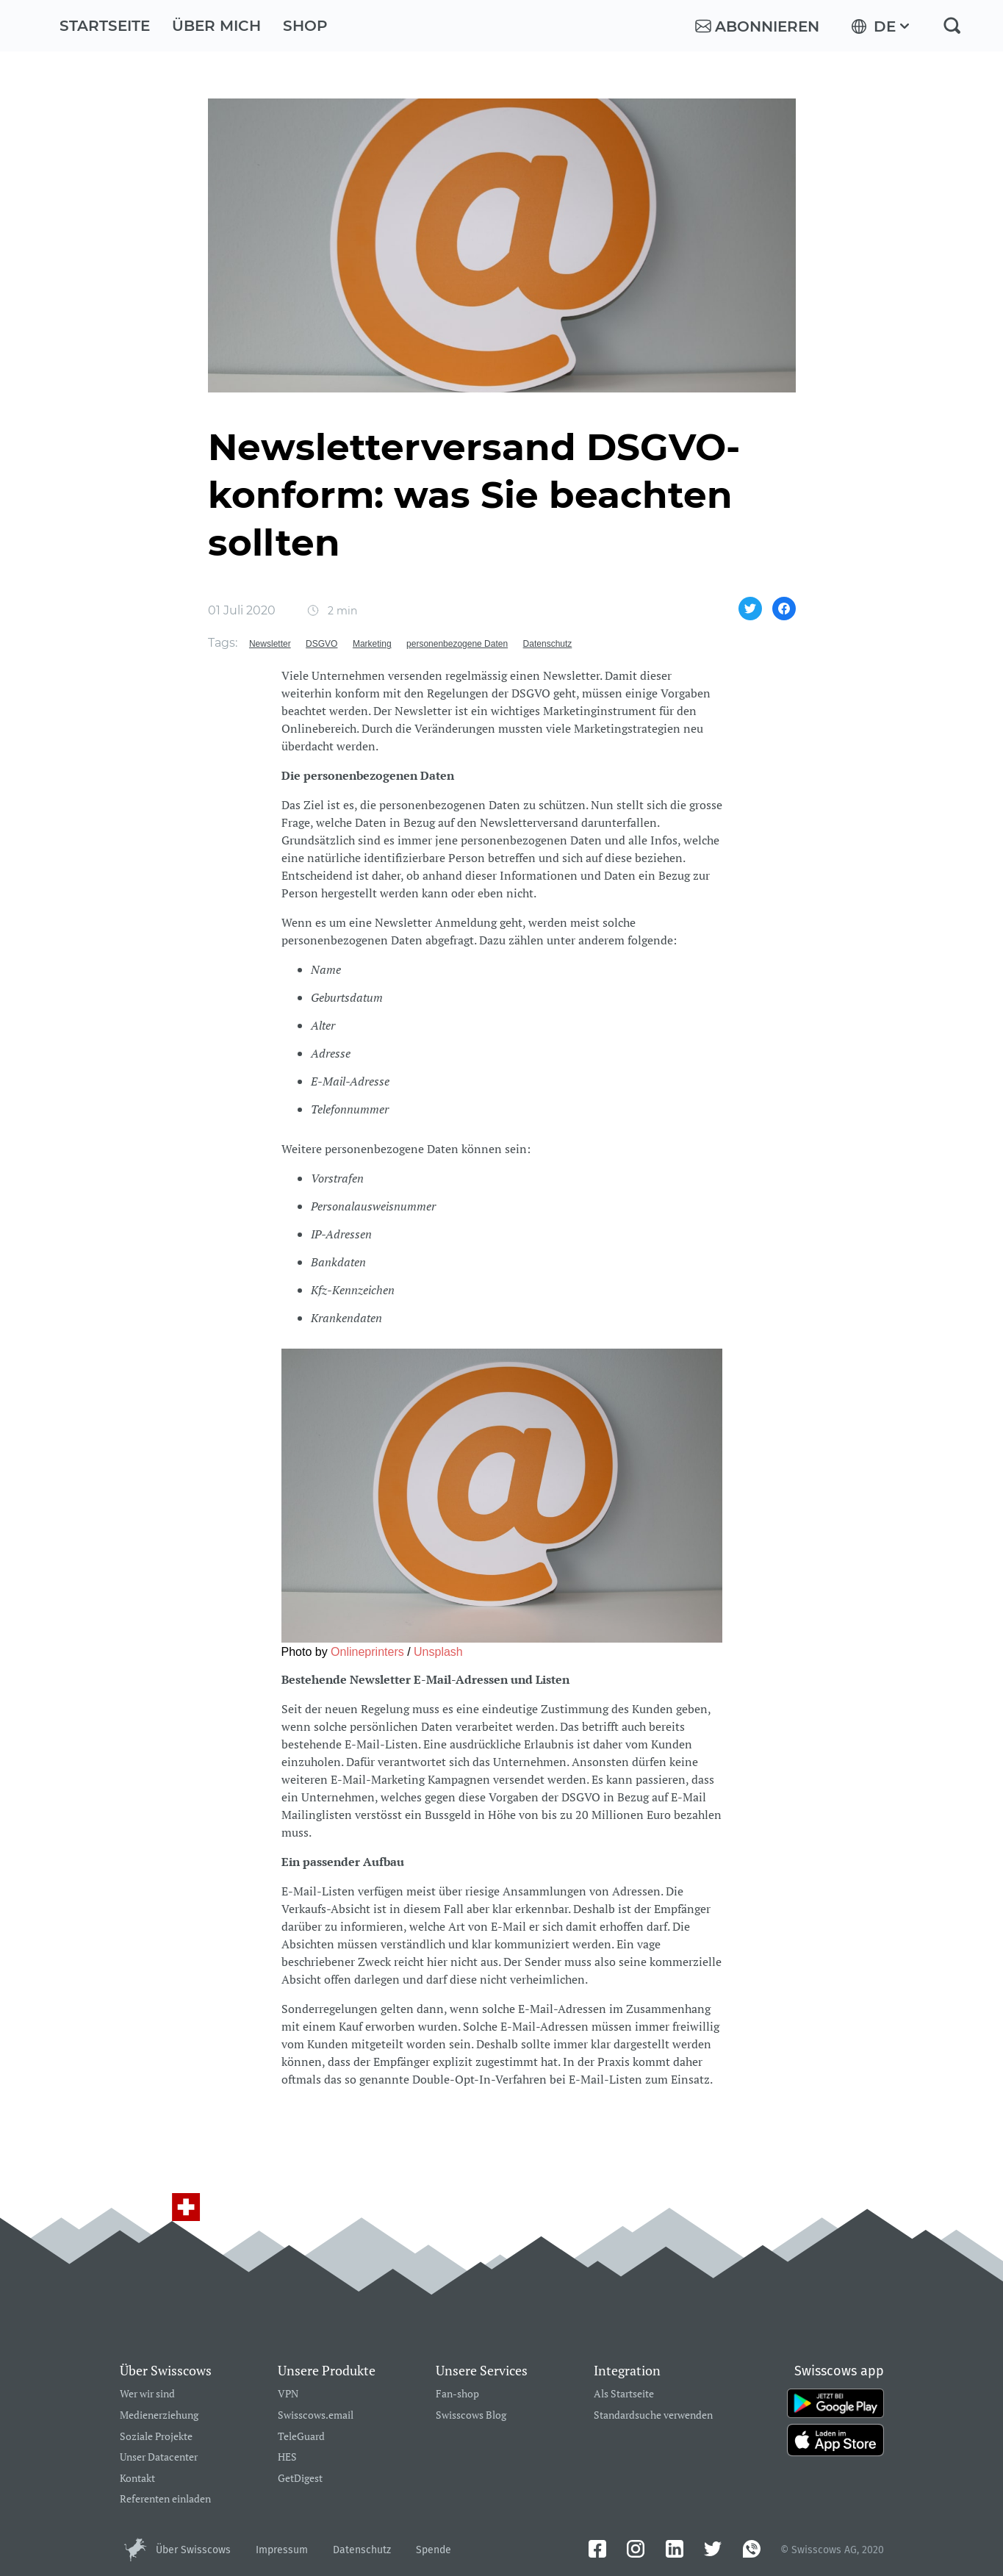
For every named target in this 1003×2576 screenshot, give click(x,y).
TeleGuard (301, 2436)
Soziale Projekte (156, 2436)
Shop (305, 26)
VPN (288, 2394)
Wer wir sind (147, 2394)
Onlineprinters (367, 1652)
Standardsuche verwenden (653, 2415)
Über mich (216, 26)
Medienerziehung (159, 2415)
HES (287, 2457)
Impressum (282, 2550)
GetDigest (300, 2478)
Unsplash (438, 1652)
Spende (433, 2550)
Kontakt (137, 2478)
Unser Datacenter (159, 2457)
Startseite (105, 26)
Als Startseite (624, 2394)
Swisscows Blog (471, 2415)
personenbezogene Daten (457, 644)
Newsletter (270, 644)
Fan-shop (457, 2394)
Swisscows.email (315, 2415)
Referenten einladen (165, 2499)
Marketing (372, 644)
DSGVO (321, 644)
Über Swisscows (193, 2550)
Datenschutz (547, 644)
